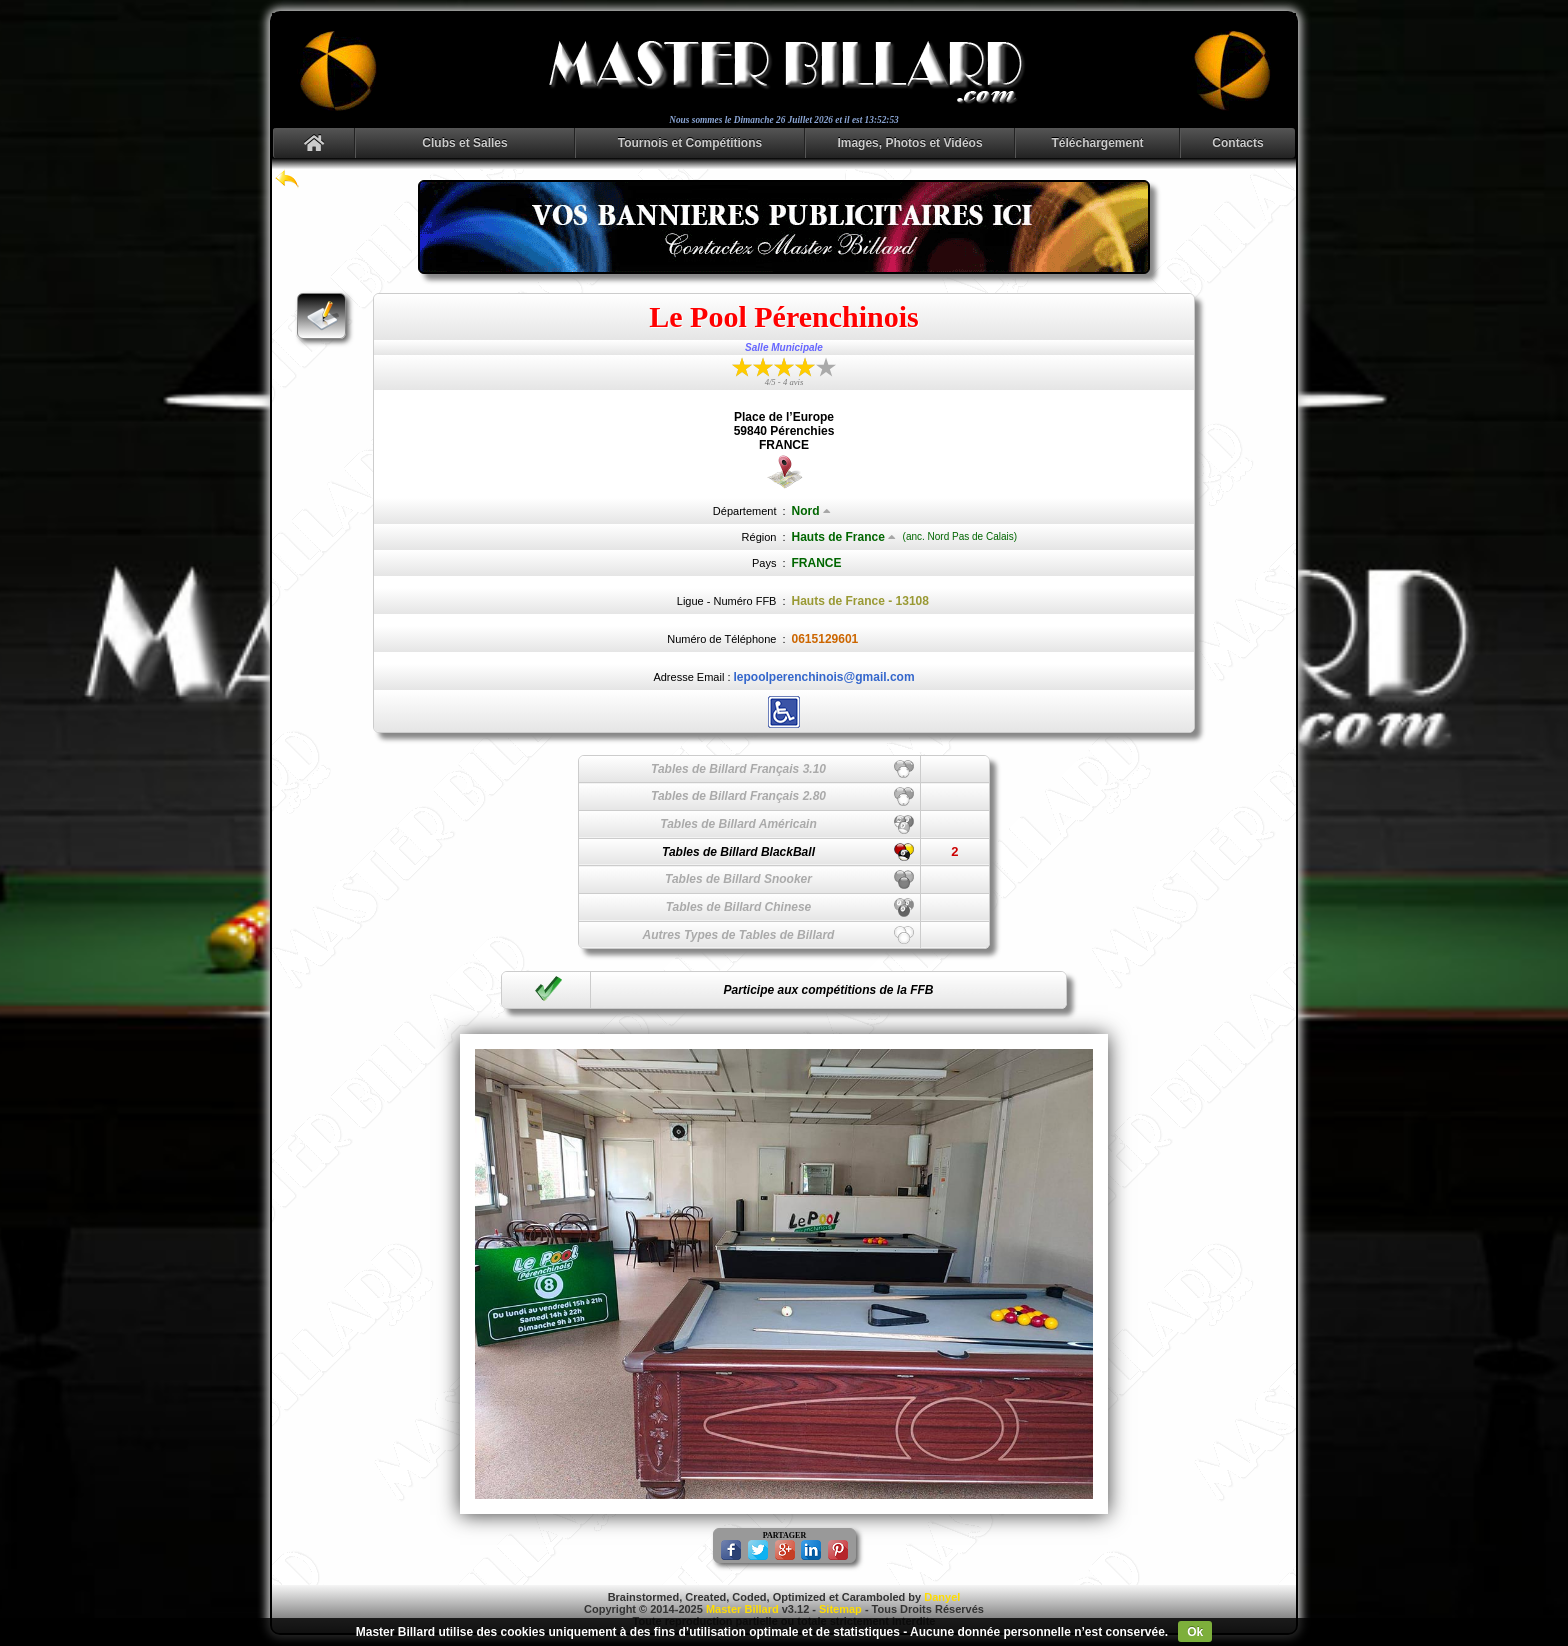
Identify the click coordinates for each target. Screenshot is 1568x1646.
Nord (811, 511)
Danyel (942, 1597)
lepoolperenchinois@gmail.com (824, 677)
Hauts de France (844, 537)
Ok (1195, 1632)
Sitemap (840, 1609)
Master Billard (742, 1609)
